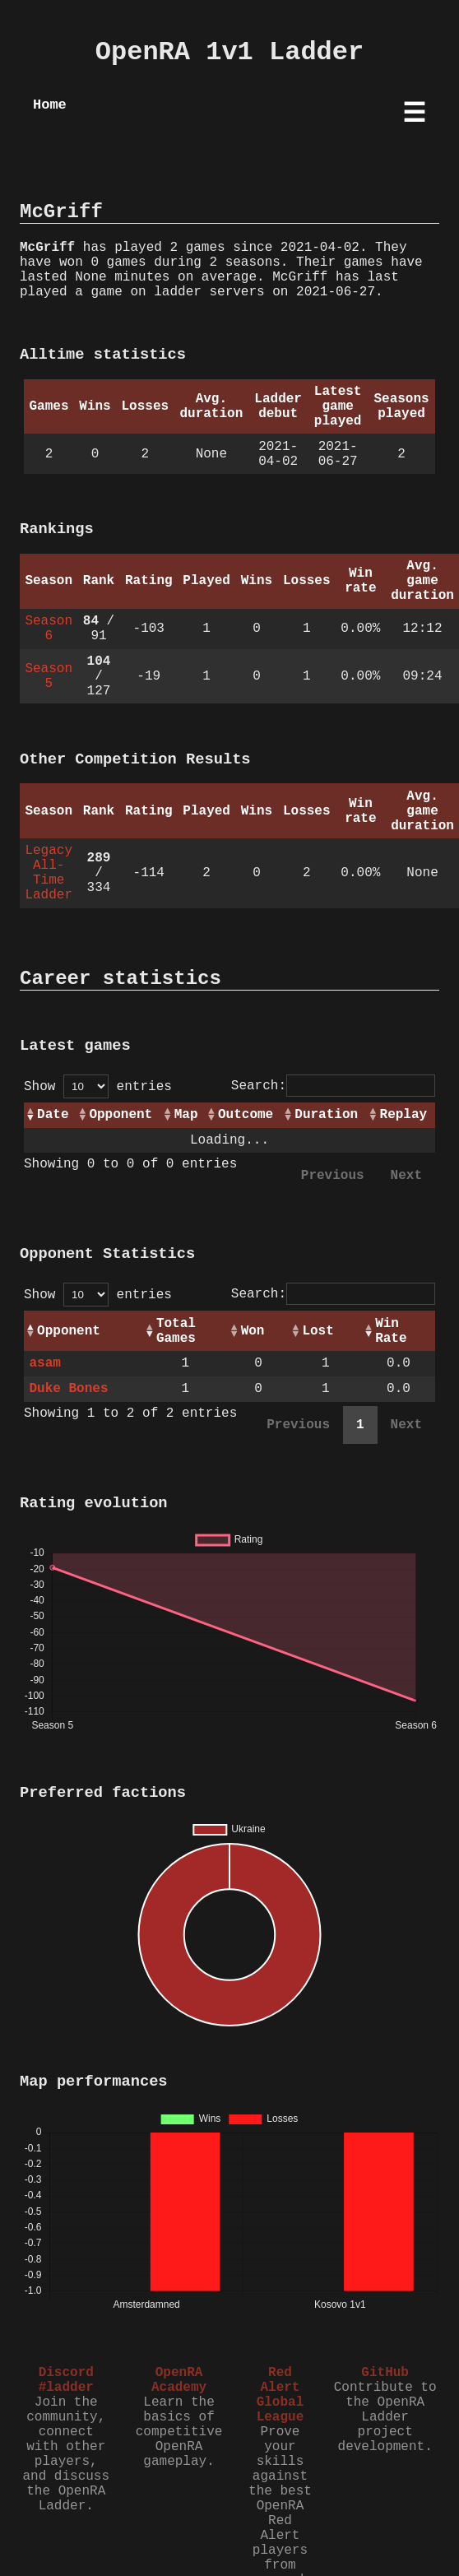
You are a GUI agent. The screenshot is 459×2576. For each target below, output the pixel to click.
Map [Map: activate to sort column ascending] (186, 1114)
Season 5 (48, 676)
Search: (333, 1086)
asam (44, 1363)
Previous (332, 1175)
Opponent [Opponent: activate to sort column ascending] (120, 1114)
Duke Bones (68, 1388)
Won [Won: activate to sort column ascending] (253, 1331)
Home (50, 105)
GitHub (385, 2372)
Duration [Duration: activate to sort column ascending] (326, 1114)
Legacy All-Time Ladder (48, 873)
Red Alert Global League (280, 2395)
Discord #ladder (66, 2380)
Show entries (98, 1086)
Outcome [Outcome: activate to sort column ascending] (245, 1114)
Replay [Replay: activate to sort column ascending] (404, 1114)
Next (406, 1175)
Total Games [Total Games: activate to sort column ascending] (176, 1331)
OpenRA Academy (178, 2380)
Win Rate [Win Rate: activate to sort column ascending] (390, 1331)
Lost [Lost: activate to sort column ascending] (317, 1331)
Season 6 (48, 628)
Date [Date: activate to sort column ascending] (52, 1114)
